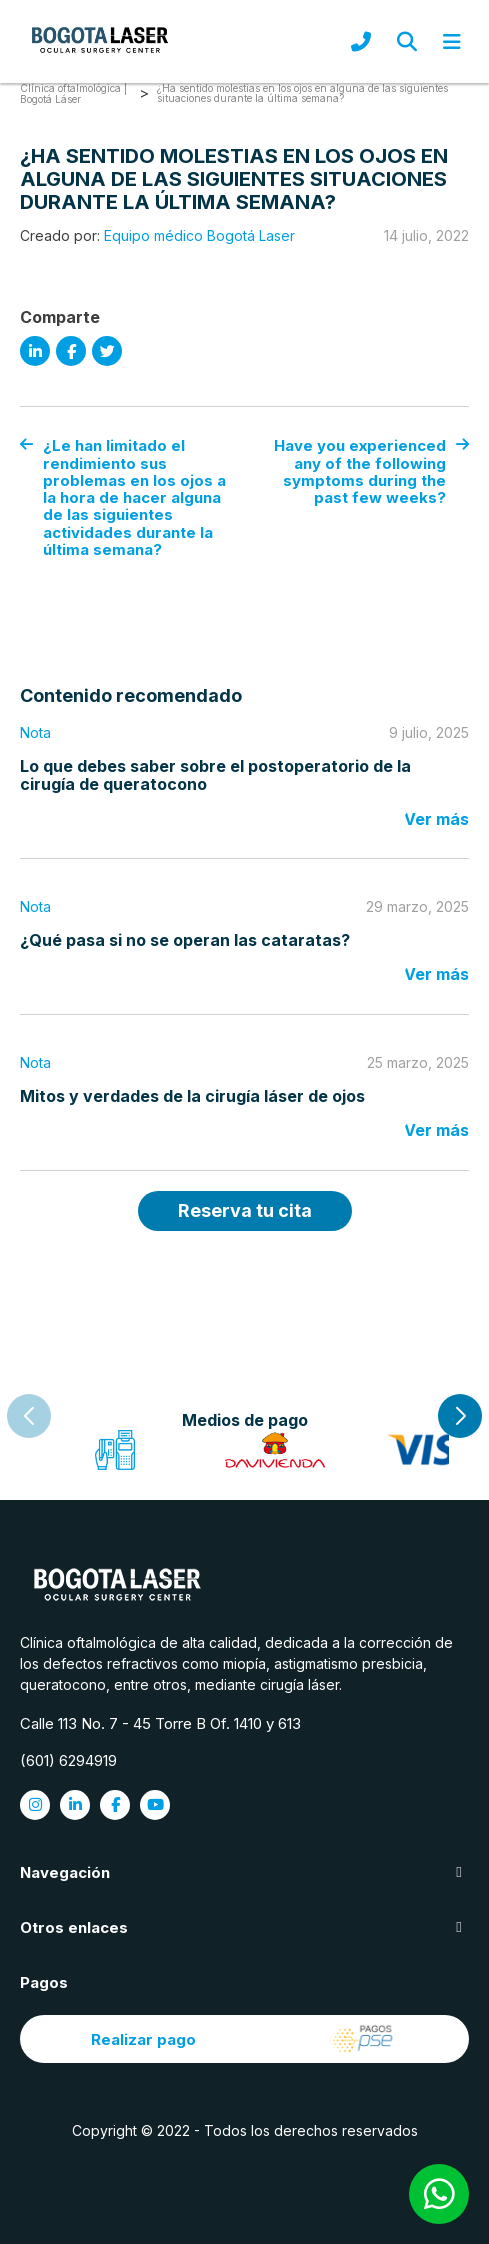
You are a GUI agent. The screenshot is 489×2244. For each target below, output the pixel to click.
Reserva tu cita (245, 1210)
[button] (460, 1416)
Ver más (436, 819)
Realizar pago (245, 2039)
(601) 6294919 (68, 1760)
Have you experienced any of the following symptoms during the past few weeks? (371, 471)
